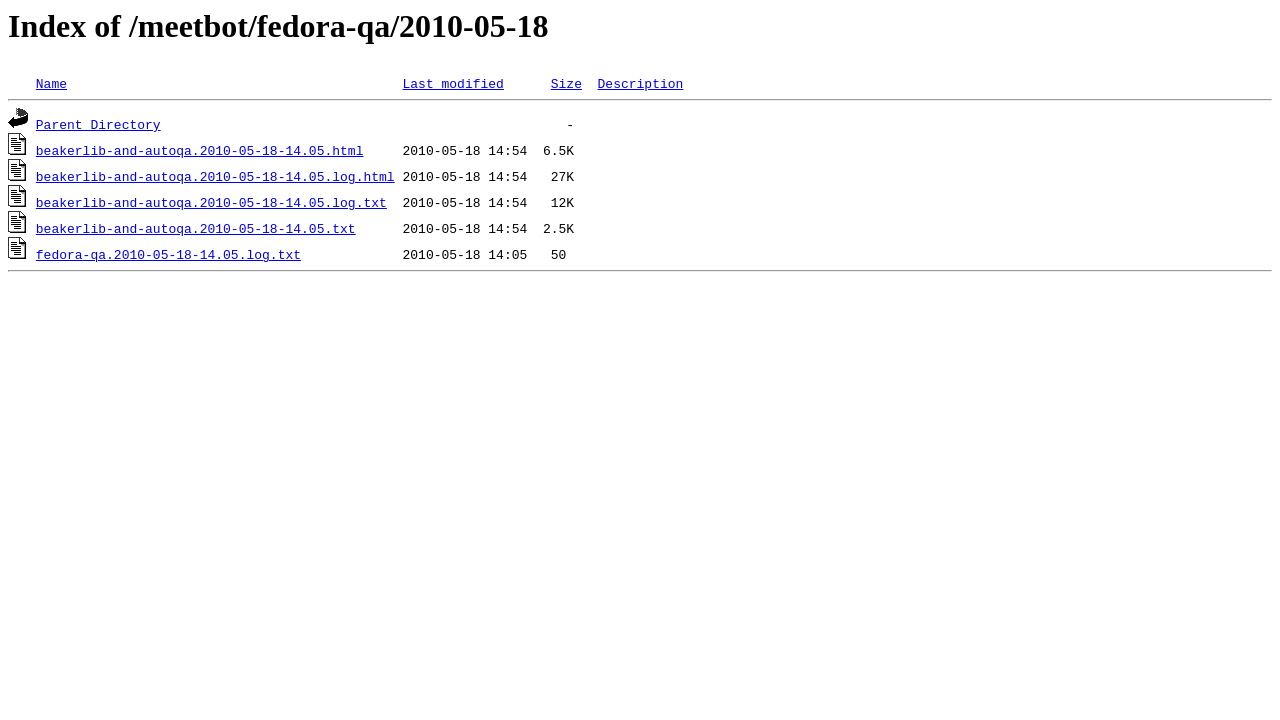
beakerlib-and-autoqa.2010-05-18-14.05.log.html (215, 176)
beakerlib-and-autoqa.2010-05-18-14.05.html (200, 150)
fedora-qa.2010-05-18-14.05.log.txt (168, 254)
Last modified (452, 83)
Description (640, 83)
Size (566, 83)
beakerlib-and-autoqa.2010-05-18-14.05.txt (196, 228)
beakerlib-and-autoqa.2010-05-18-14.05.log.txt (211, 202)
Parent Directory (98, 124)
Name (51, 83)
